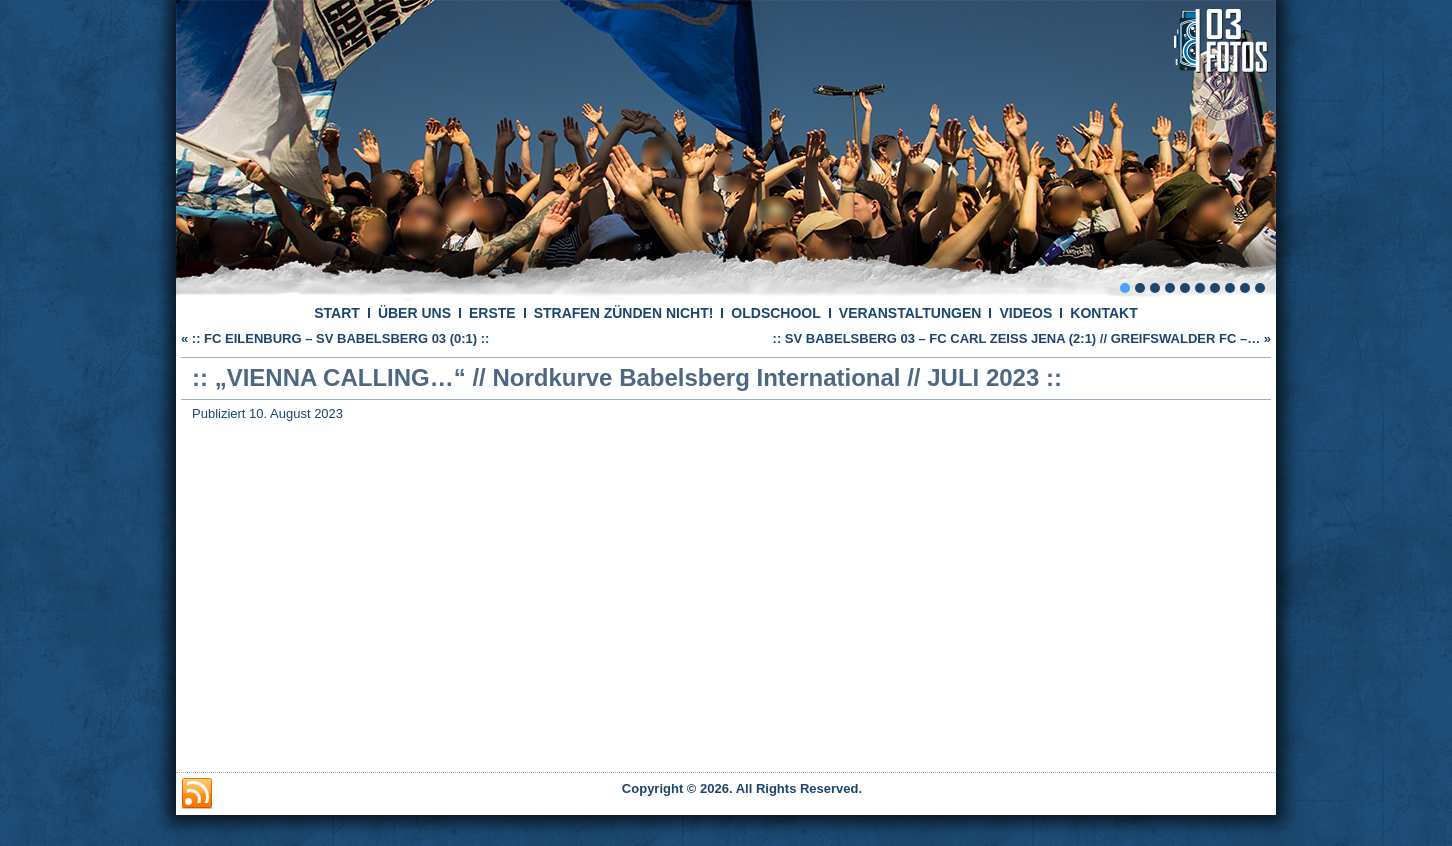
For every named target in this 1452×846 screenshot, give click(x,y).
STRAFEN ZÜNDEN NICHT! (624, 313)
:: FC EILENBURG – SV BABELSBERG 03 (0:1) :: (341, 338)
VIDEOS (1025, 313)
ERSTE (492, 313)
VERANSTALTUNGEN (910, 313)
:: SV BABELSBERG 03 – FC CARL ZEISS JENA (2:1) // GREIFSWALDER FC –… (1017, 338)
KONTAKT (1103, 313)
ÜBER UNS (414, 313)
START (337, 313)
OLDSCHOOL (775, 313)
